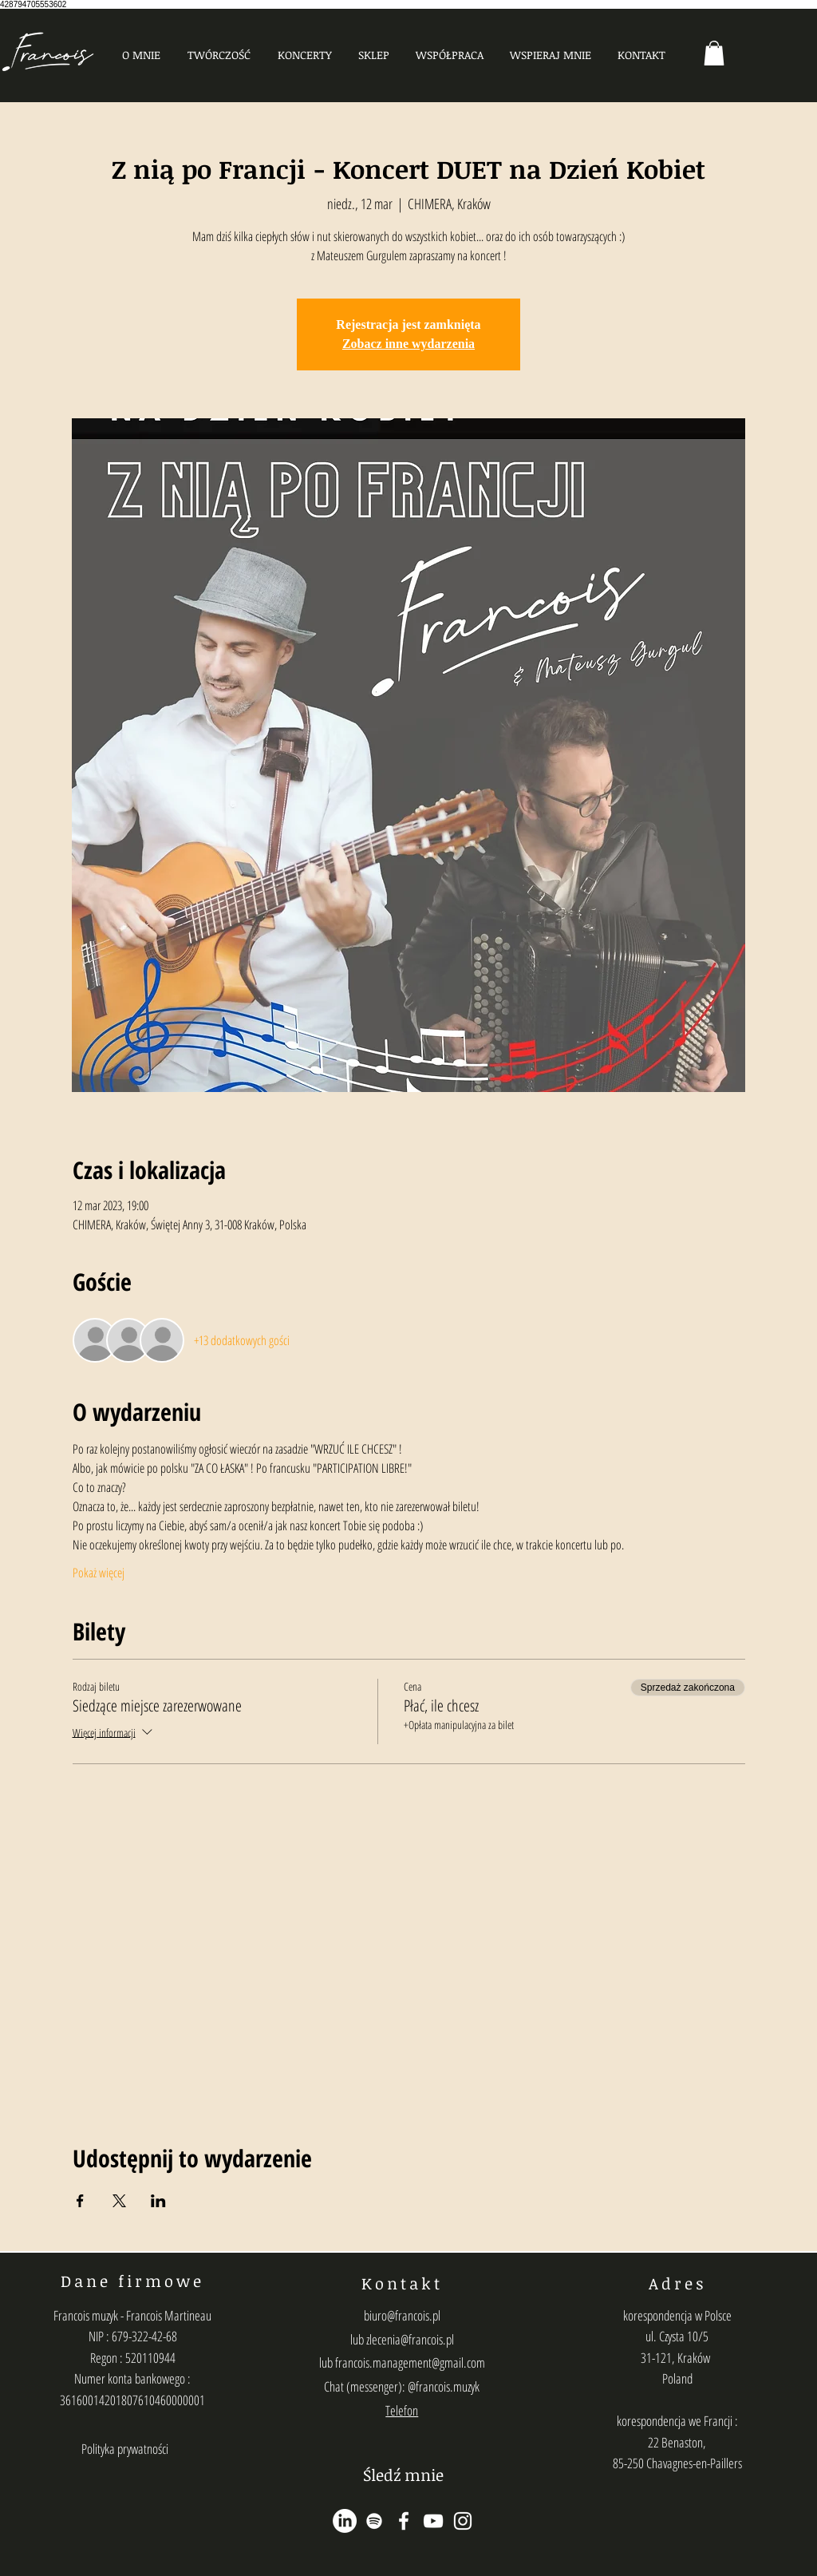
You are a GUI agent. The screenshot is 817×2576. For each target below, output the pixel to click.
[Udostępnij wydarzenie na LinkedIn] (158, 2200)
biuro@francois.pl (402, 2315)
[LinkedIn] (345, 2521)
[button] (219, 54)
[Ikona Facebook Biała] (404, 2521)
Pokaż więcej (98, 1572)
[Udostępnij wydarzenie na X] (119, 2200)
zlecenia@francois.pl (410, 2339)
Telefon (401, 2410)
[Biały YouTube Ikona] (433, 2521)
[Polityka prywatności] (124, 2449)
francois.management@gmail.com (410, 2362)
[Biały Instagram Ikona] (463, 2521)
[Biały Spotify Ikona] (374, 2521)
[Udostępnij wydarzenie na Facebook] (80, 2200)
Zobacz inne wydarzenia (408, 343)
